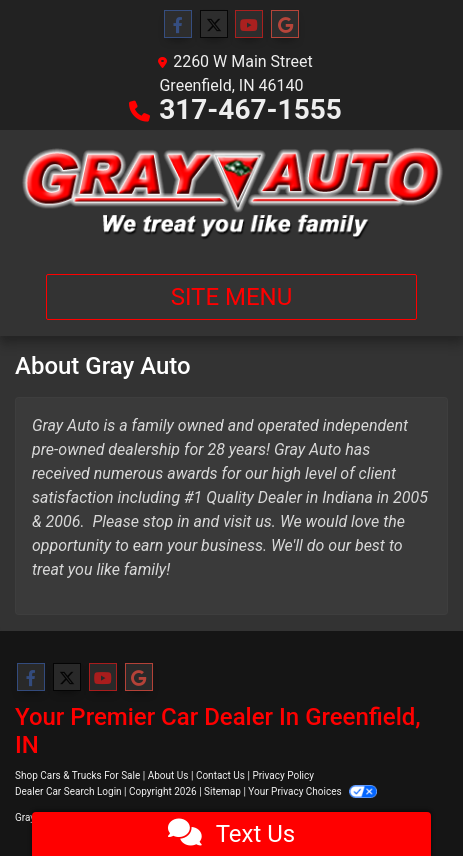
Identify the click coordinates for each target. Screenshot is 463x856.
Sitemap (222, 791)
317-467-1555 (250, 109)
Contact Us (220, 775)
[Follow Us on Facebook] (178, 25)
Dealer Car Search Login (68, 791)
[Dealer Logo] (231, 194)
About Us (168, 775)
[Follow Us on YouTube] (249, 25)
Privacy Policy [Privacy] (283, 775)
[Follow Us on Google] (285, 25)
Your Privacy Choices (312, 791)
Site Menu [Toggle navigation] (232, 297)
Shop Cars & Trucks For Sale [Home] (77, 775)
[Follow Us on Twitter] (214, 25)
